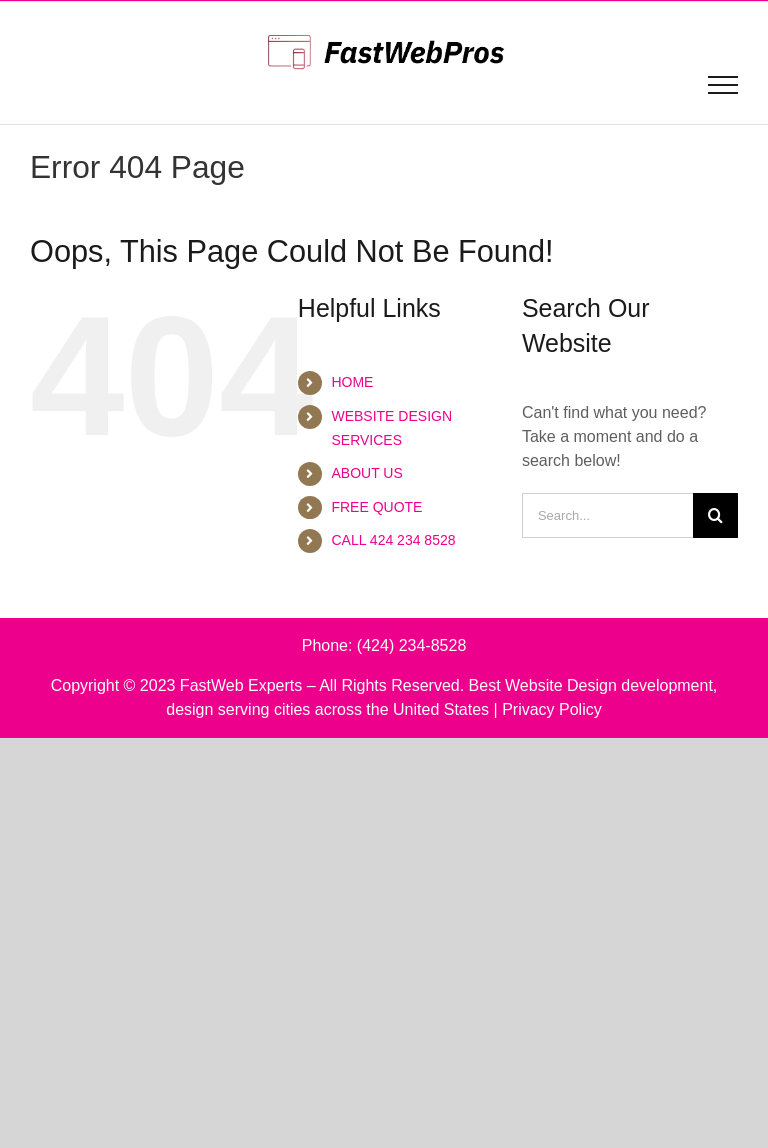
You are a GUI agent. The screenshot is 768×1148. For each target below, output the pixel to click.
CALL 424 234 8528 (393, 540)
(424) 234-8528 (411, 645)
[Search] (715, 515)
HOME (352, 382)
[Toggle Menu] (723, 85)
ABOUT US (366, 473)
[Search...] (607, 515)
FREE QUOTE (376, 507)
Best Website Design (543, 685)
